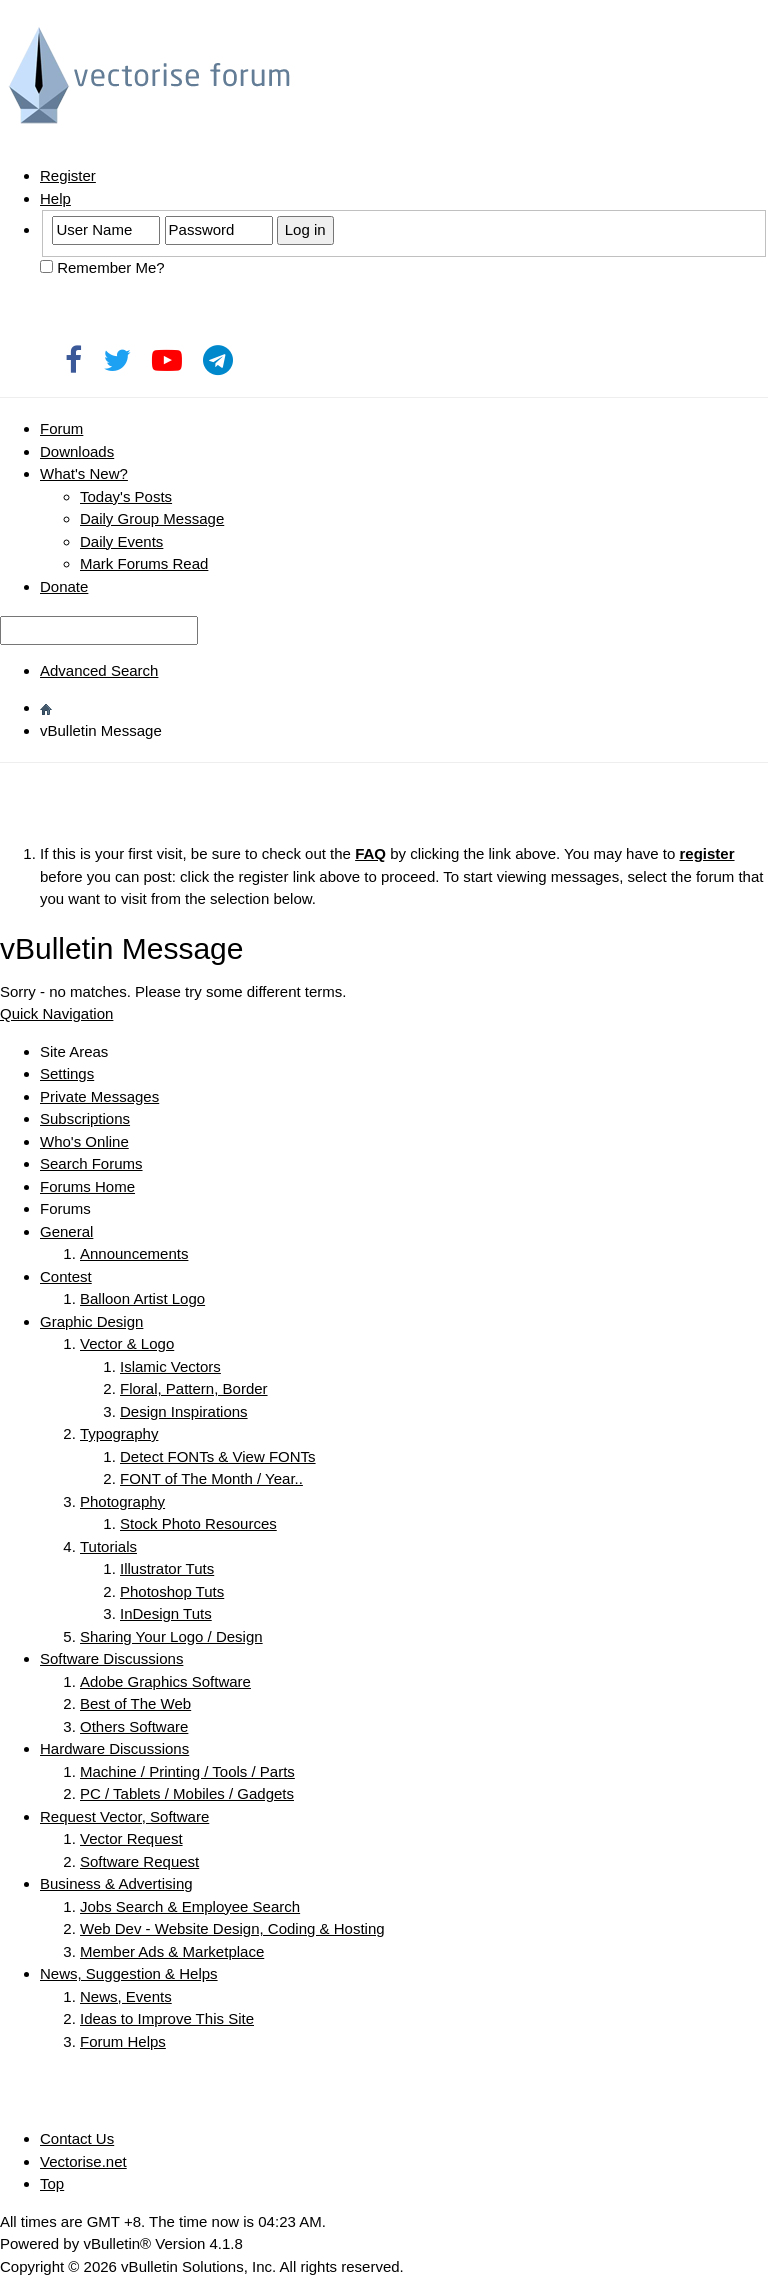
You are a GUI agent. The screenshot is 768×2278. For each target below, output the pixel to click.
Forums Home (87, 1186)
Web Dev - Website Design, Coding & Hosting (232, 1928)
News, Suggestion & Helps (129, 1973)
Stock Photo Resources (198, 1523)
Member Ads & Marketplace (172, 1951)
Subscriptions (85, 1118)
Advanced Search (99, 670)
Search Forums (91, 1163)
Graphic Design (91, 1321)
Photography (122, 1501)
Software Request (139, 1861)
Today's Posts (126, 496)
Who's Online (84, 1141)
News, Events (126, 1996)
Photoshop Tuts (172, 1591)
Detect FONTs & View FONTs (218, 1456)
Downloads (77, 451)
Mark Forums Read (144, 563)
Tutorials (108, 1546)
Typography (119, 1433)
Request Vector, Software (124, 1816)
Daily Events (121, 541)
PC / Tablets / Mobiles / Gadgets (187, 1793)
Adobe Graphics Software (165, 1681)
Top (52, 2183)
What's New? (84, 473)
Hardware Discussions (114, 1748)
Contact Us (77, 2138)
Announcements (134, 1253)
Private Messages (99, 1096)
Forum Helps (123, 2041)
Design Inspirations (184, 1411)
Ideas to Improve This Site (167, 2018)
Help (55, 198)
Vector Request (131, 1838)
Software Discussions (111, 1658)
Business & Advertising (116, 1883)
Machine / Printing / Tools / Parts (187, 1771)
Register (68, 175)
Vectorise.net (83, 2161)
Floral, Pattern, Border (194, 1388)
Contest (66, 1276)
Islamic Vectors (170, 1366)
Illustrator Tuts (167, 1568)
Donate (64, 586)
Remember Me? (102, 267)
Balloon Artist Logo (142, 1298)
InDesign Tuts (166, 1613)
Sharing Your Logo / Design (171, 1636)
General (66, 1231)
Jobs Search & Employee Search (190, 1906)
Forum (61, 428)
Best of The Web (135, 1703)
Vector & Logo (127, 1343)
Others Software (134, 1726)
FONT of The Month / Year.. (211, 1478)
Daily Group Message (152, 518)
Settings (67, 1073)
